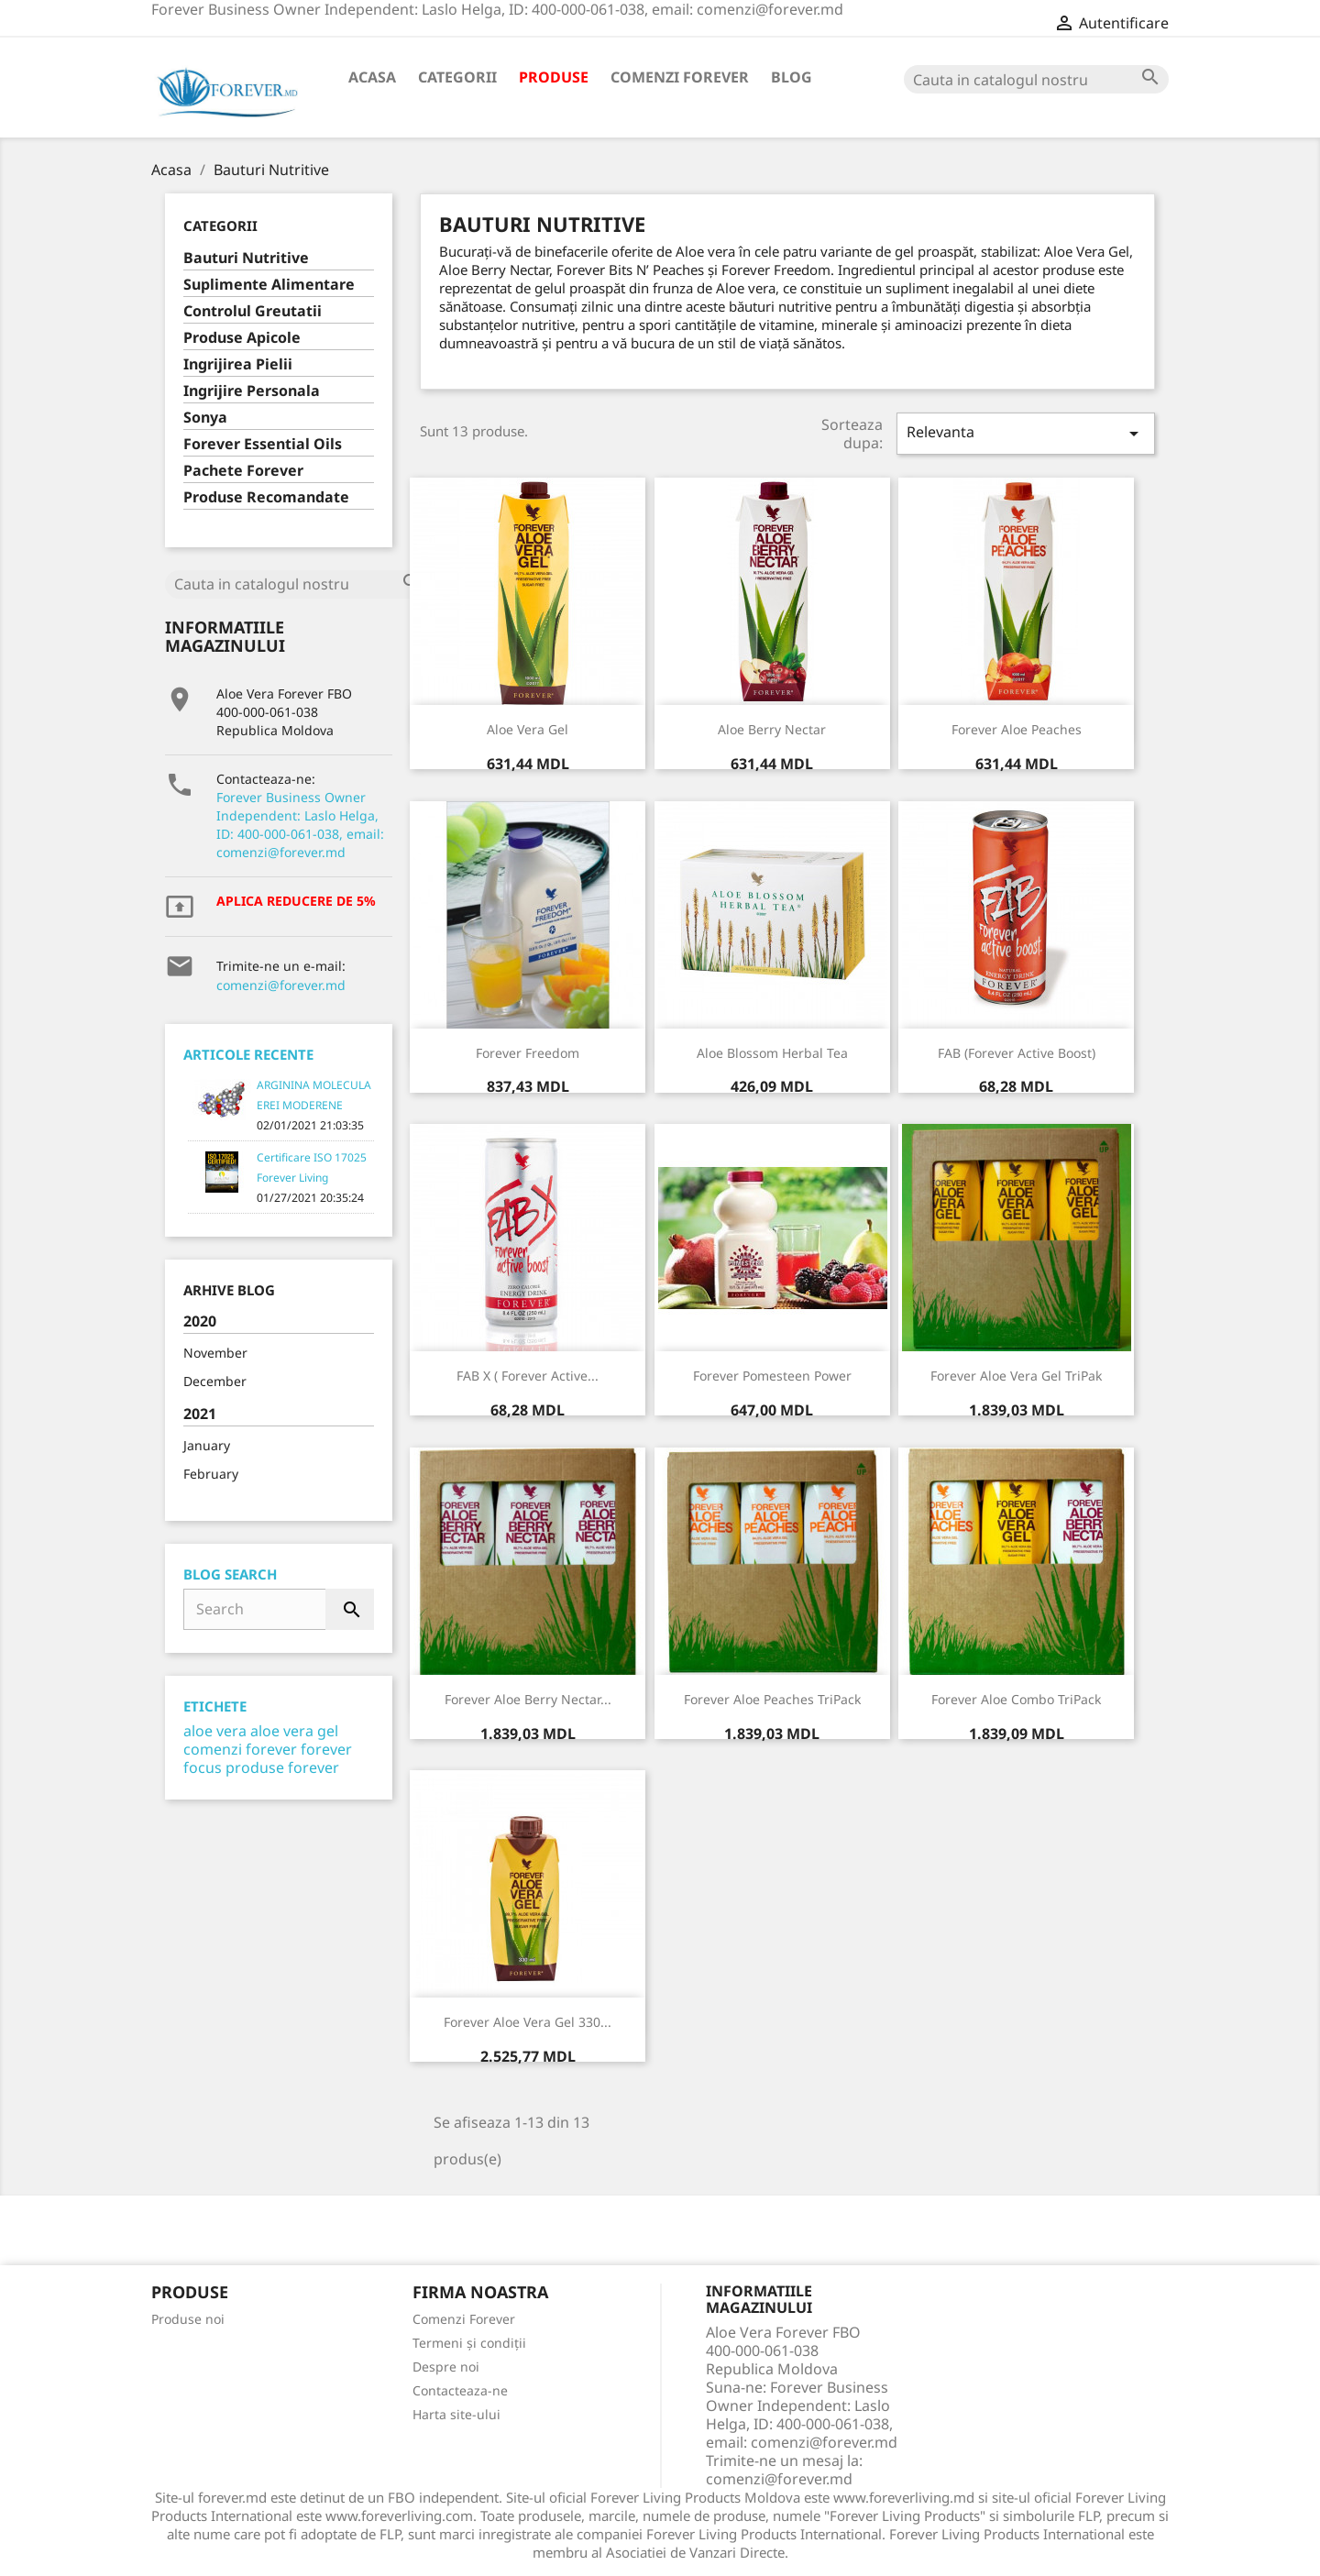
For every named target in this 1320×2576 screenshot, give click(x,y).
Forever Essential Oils (262, 444)
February (210, 1473)
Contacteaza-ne (460, 2390)
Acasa (372, 77)
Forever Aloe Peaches (1017, 729)
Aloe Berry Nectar (772, 729)
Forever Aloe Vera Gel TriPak (1016, 1375)
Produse (553, 77)
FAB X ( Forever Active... (527, 1375)
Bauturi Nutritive (246, 258)
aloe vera (215, 1731)
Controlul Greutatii (252, 311)
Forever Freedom (527, 1053)
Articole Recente (248, 1054)
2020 (199, 1321)
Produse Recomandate (266, 497)
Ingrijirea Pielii (237, 364)
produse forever (282, 1767)
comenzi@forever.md (281, 985)
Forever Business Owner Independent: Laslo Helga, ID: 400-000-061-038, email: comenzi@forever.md (300, 824)
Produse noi (188, 2319)
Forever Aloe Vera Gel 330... (527, 2022)
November (215, 1352)
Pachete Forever (243, 470)
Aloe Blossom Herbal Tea (772, 1053)
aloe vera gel (294, 1731)
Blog (791, 77)
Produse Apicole (242, 337)
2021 (199, 1414)
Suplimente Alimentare (269, 284)
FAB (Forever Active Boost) (1016, 1053)
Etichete (215, 1706)
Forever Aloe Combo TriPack (1016, 1699)
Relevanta (1026, 433)
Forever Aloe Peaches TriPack (772, 1699)
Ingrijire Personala (251, 391)
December (215, 1381)
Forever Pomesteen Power (772, 1375)
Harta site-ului (456, 2414)
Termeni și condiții (469, 2342)
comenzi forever (240, 1749)
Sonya (205, 417)
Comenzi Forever (679, 77)
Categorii (457, 77)
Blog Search (230, 1574)
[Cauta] (1036, 79)
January (206, 1445)
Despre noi (445, 2366)
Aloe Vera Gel (527, 729)
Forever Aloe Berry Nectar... (528, 1699)
